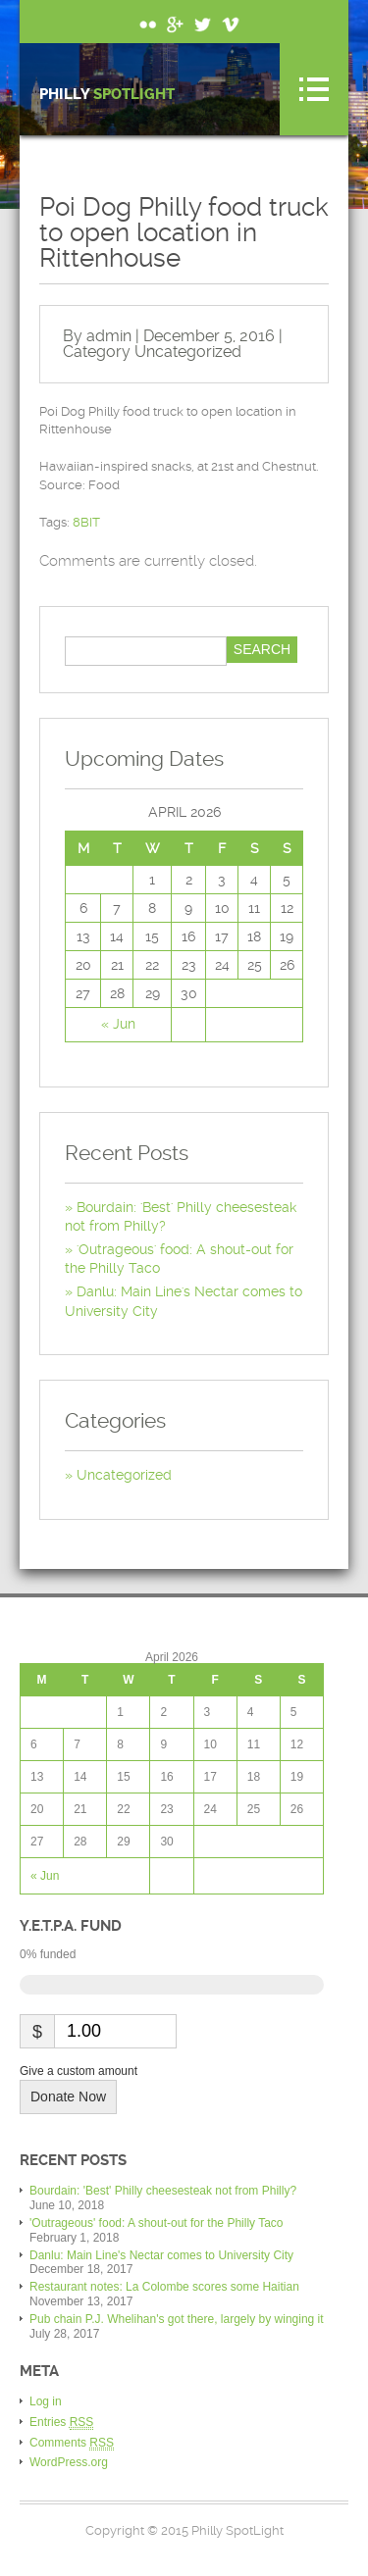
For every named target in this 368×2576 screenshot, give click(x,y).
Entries (61, 2422)
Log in (45, 2401)
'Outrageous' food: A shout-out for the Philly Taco (156, 2223)
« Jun (118, 1024)
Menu (314, 89)
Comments (71, 2443)
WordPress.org (68, 2462)
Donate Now (68, 2096)
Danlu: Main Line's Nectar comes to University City (161, 2255)
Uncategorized (187, 351)
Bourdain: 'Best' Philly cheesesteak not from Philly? (162, 2190)
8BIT (86, 522)
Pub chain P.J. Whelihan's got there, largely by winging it (176, 2319)
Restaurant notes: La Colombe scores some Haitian (164, 2287)
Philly (107, 94)
